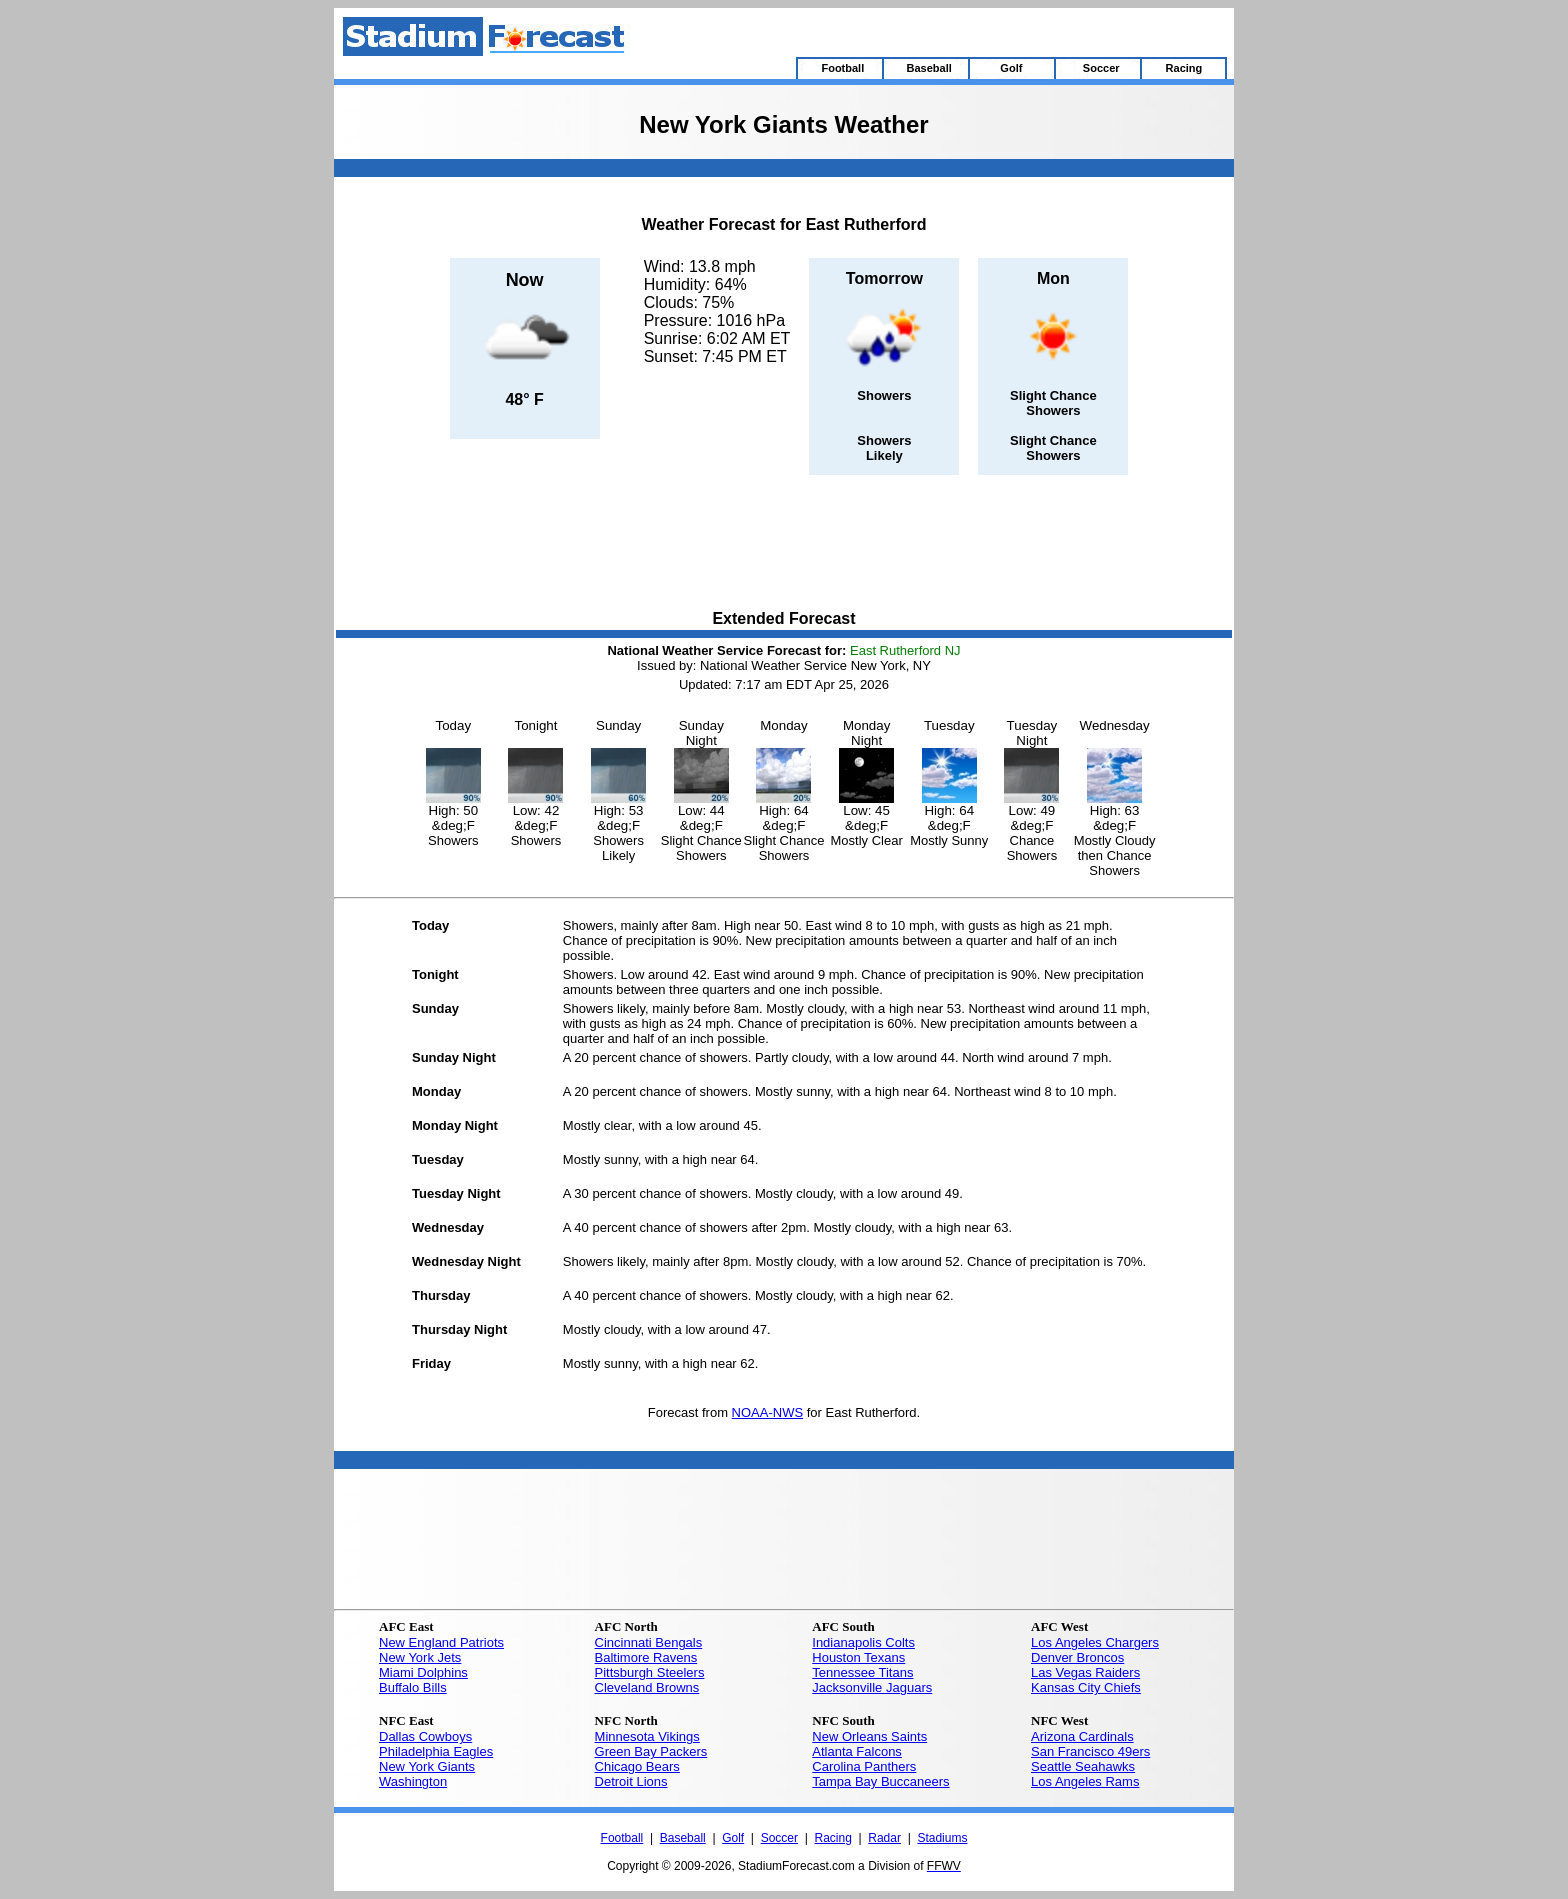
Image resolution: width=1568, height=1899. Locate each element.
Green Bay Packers (651, 1751)
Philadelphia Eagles (436, 1751)
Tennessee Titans (862, 1672)
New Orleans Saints (869, 1736)
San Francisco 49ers (1090, 1751)
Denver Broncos (1077, 1657)
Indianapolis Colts (863, 1642)
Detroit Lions (631, 1781)
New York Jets (420, 1657)
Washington (413, 1781)
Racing (832, 1838)
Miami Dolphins (423, 1672)
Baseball (683, 1838)
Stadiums (942, 1838)
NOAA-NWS (768, 1412)
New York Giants (427, 1766)
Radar (884, 1838)
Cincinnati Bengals (649, 1642)
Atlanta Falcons (857, 1751)
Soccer (779, 1838)
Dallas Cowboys (425, 1736)
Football (622, 1838)
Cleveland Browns (647, 1687)
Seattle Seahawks (1083, 1766)
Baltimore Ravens (646, 1657)
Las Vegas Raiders (1085, 1672)
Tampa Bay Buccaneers (880, 1781)
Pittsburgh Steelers (650, 1672)
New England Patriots (441, 1642)
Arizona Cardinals (1082, 1736)
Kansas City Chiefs (1086, 1687)
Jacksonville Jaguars (872, 1687)
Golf (733, 1838)
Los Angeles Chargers (1095, 1642)
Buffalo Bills (413, 1687)
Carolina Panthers (864, 1766)
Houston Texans (858, 1657)
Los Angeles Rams (1085, 1781)
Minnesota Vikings (647, 1736)
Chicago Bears (637, 1766)
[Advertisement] (784, 544)
